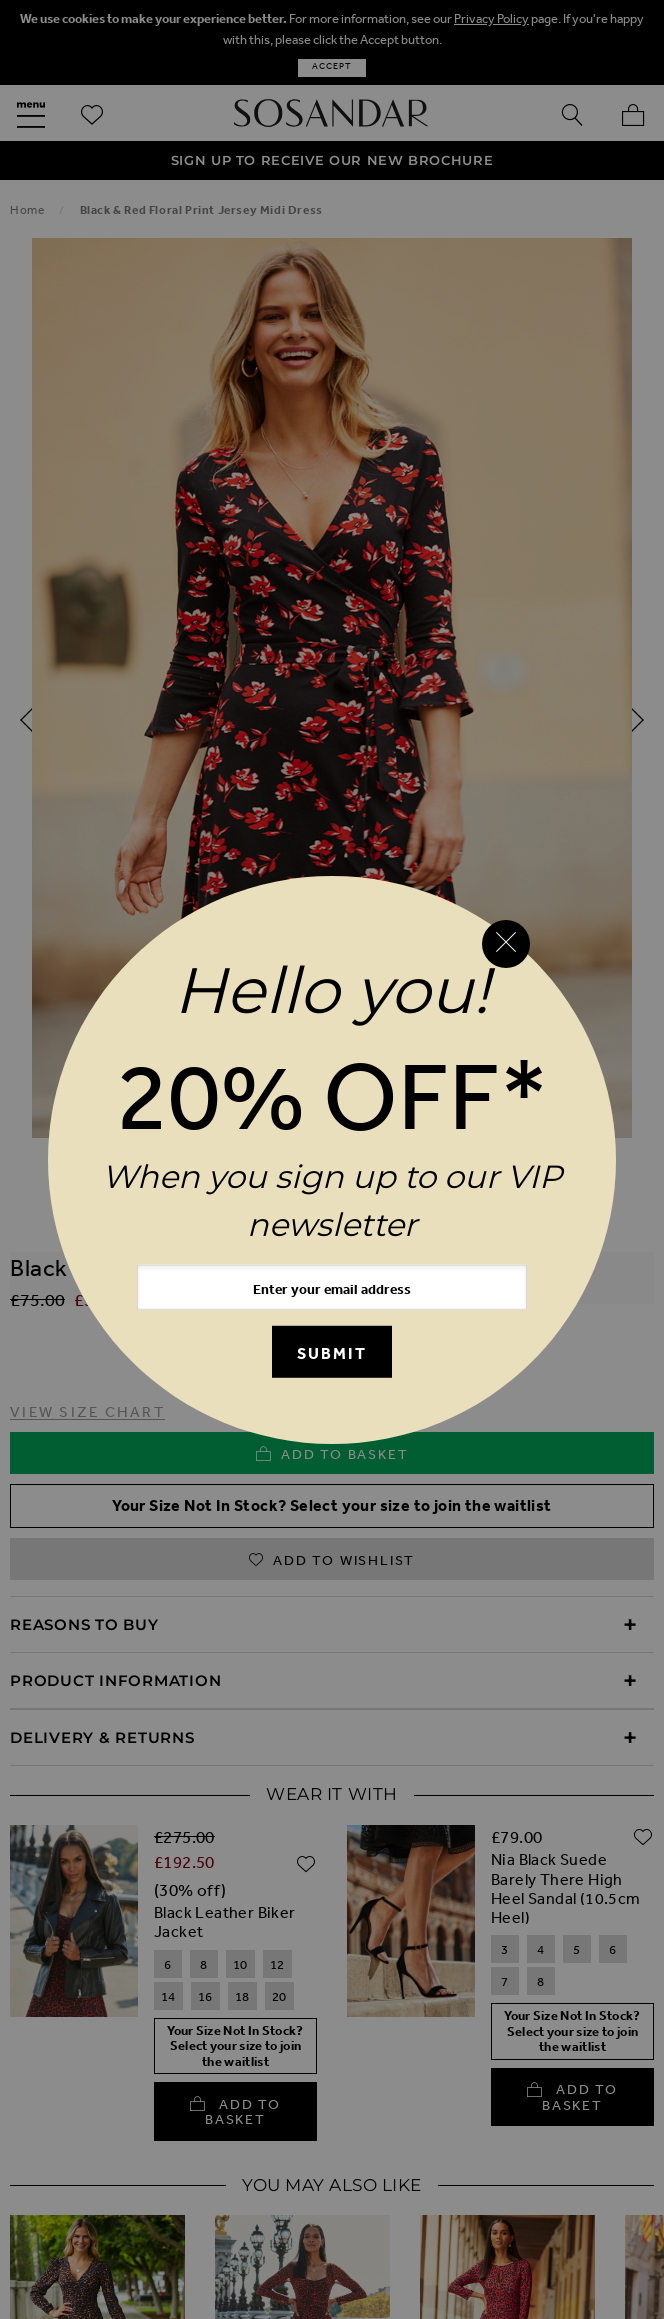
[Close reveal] (506, 944)
